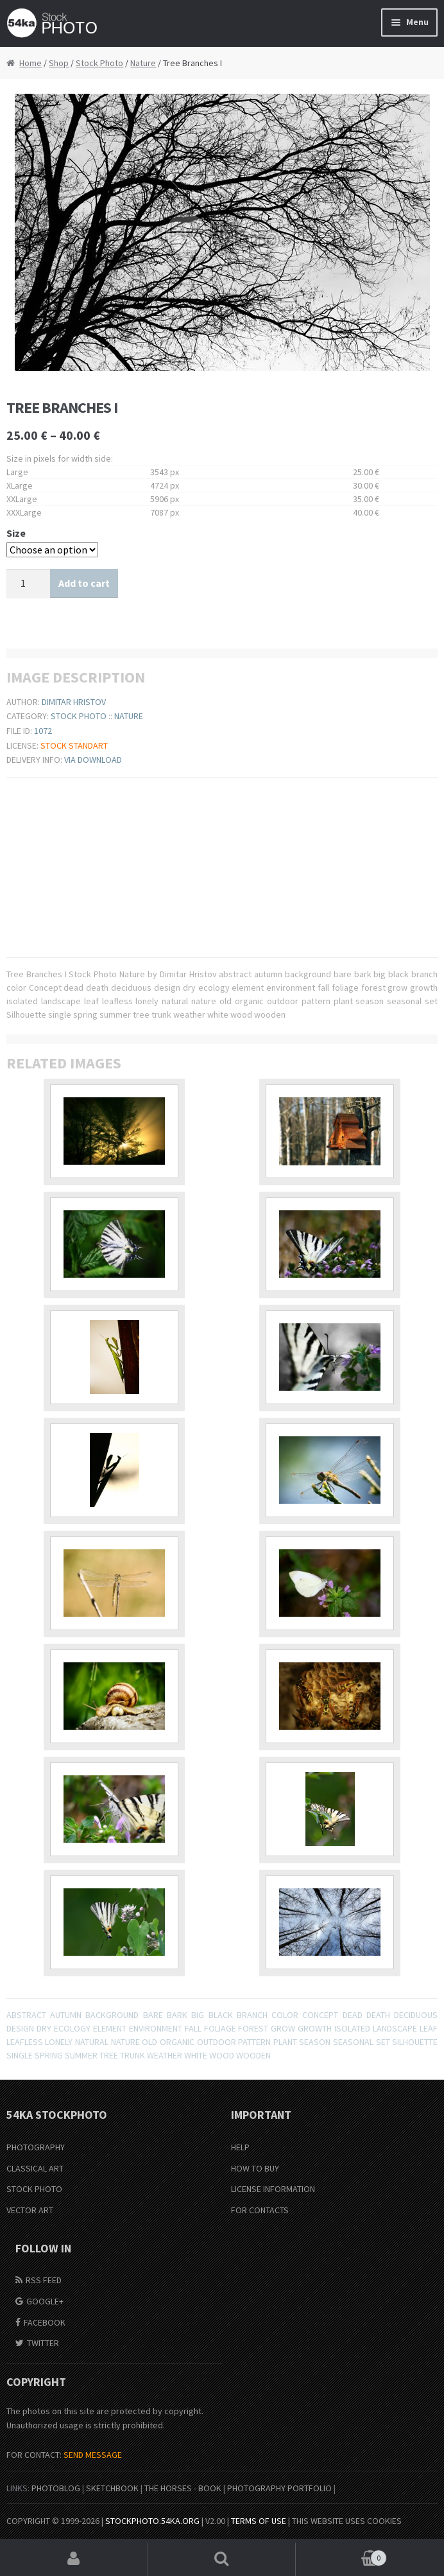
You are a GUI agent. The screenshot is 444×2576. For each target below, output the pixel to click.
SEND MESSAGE (93, 2454)
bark (177, 2015)
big (197, 2015)
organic (177, 2042)
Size (16, 533)
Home (30, 63)
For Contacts (260, 2210)
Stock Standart (74, 745)
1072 (43, 730)
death (378, 2015)
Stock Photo (99, 63)
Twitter (43, 2343)
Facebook (44, 2322)
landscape (395, 2028)
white (195, 2055)
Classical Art (35, 2168)
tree (108, 2055)
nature (125, 2042)
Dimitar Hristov (74, 702)
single (19, 2055)
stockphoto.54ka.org (152, 2521)
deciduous (416, 2015)
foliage (220, 2028)
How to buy (255, 2168)
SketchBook (112, 2488)
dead (353, 2015)
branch (252, 2015)
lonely (59, 2042)
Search (222, 2559)
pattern (254, 2042)
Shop (59, 63)
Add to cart (84, 583)
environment (155, 2028)
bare (153, 2015)
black (221, 2015)
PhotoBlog (55, 2488)
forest (253, 2028)
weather (164, 2055)
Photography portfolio (279, 2488)
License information (273, 2189)
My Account (74, 2559)
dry (44, 2028)
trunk (132, 2055)
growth (315, 2028)
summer (81, 2055)
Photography (35, 2147)
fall (193, 2028)
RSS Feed (44, 2280)
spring (49, 2055)
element (109, 2028)
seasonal (353, 2042)
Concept (320, 2015)
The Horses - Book (182, 2488)
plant (285, 2042)
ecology (72, 2028)
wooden (253, 2055)
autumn (65, 2015)
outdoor (216, 2042)
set (383, 2042)
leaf (429, 2028)
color (284, 2015)
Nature (143, 63)
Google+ (45, 2301)
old (149, 2042)
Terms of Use (258, 2521)
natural (91, 2042)
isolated (352, 2028)
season (314, 2042)
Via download (93, 759)
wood (221, 2055)
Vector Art (29, 2210)
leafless (24, 2042)
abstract (26, 2015)
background (112, 2015)
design (20, 2028)
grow (283, 2028)
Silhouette (415, 2042)
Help (240, 2147)
